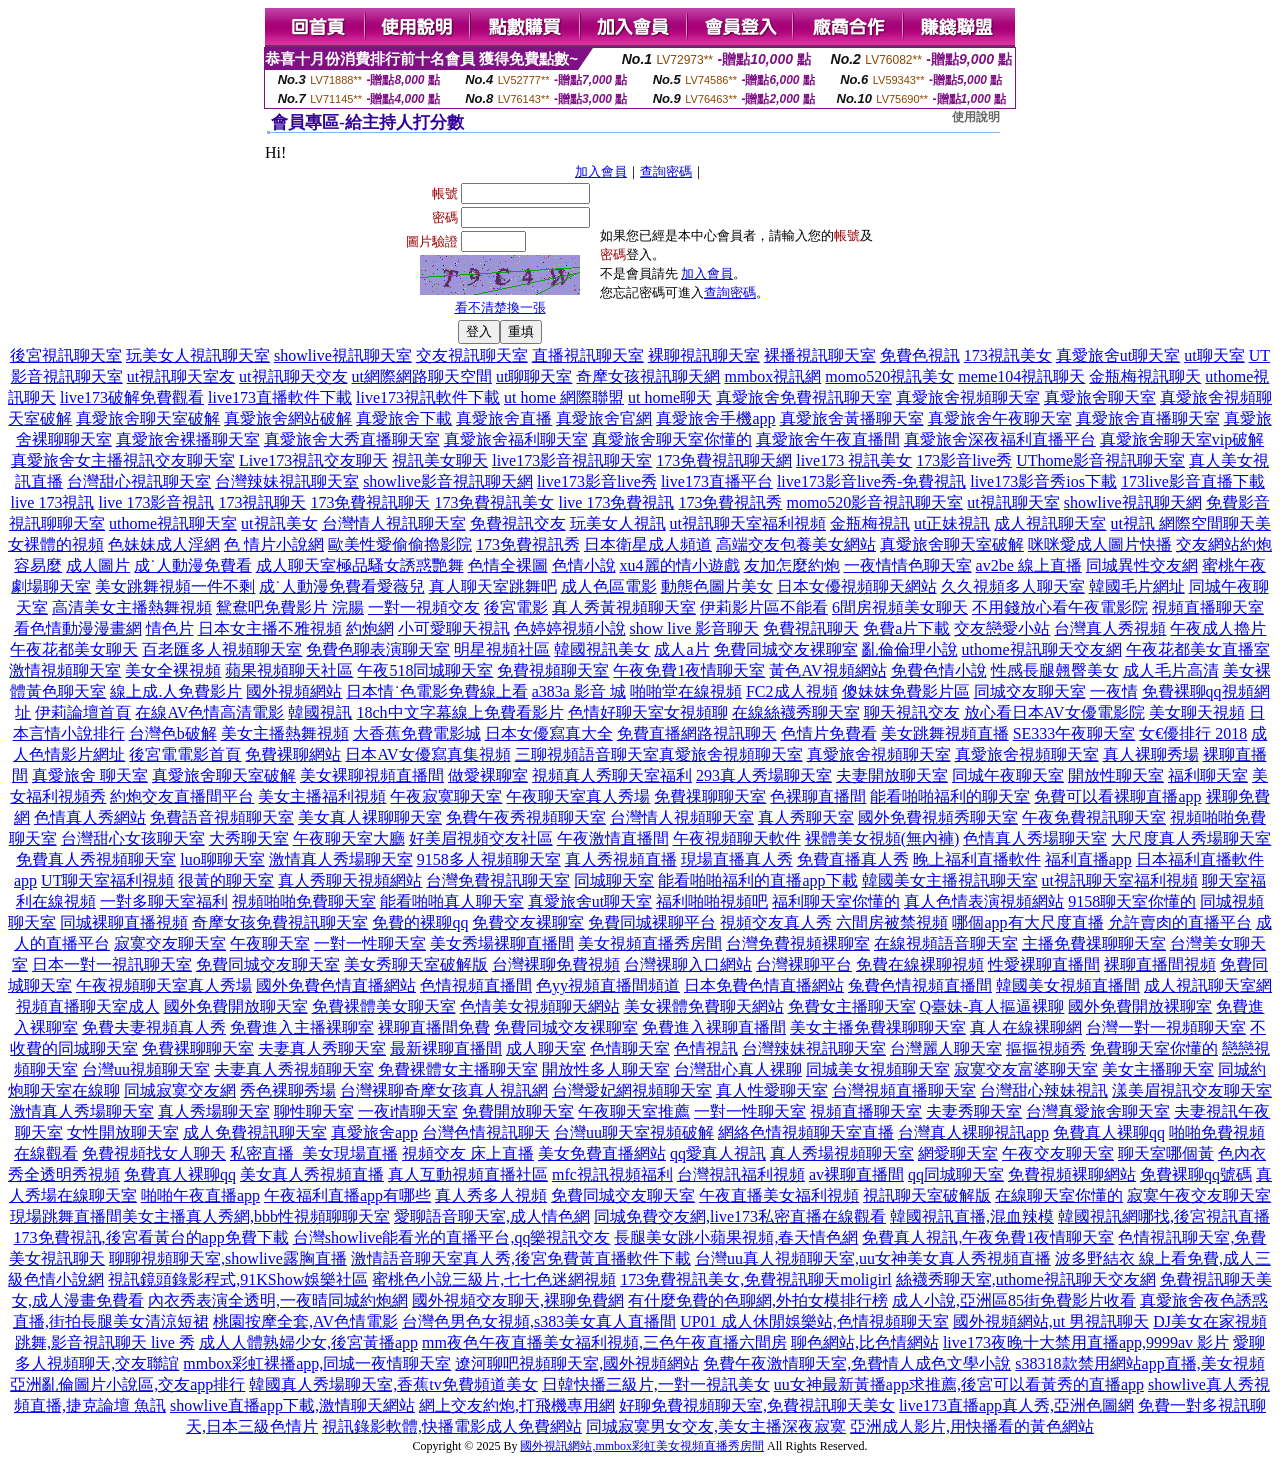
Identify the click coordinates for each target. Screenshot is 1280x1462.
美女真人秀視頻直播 (312, 1174)
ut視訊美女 (279, 523)
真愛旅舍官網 (604, 418)
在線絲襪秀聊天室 (796, 712)
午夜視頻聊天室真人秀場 (164, 985)
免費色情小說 (939, 670)
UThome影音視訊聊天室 (1100, 460)
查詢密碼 (666, 171)
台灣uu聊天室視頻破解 (634, 1132)
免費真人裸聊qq (1109, 1132)
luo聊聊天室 (222, 859)
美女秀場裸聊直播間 (502, 943)
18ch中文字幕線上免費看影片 (459, 712)
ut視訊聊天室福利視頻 (748, 523)
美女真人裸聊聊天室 (370, 817)
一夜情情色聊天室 (908, 565)
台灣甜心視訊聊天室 (139, 481)
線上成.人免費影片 (176, 691)
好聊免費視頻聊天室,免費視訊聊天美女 (757, 1405)
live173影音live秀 (597, 481)
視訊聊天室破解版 (927, 1195)
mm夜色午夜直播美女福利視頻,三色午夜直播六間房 (604, 1342)
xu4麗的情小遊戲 (680, 565)
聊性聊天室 (314, 1111)
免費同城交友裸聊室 (786, 649)
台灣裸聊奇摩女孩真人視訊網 (444, 1090)
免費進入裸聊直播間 (714, 1027)
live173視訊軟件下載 (428, 397)
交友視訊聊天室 (472, 355)
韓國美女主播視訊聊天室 (950, 880)
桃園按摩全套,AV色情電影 (305, 1321)
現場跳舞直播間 (66, 1216)
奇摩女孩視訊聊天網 (648, 376)
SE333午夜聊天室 (1074, 733)
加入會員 (601, 171)
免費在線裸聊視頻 (920, 964)
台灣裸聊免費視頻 (556, 964)
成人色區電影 (609, 586)
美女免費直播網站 (602, 1153)
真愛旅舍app (374, 1132)
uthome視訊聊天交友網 (1042, 649)
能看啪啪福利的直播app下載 (757, 880)
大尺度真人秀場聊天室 (1191, 838)
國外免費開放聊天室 (236, 1006)
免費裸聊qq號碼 (1196, 1174)
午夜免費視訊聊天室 (1094, 817)
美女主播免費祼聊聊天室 (878, 1027)
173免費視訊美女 (494, 502)
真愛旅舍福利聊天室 (516, 439)
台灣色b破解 (173, 733)
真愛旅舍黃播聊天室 (852, 418)
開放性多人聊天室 (606, 1069)
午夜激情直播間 (613, 838)
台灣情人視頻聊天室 (682, 817)
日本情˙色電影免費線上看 (436, 691)
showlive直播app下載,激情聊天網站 (292, 1405)
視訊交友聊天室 (179, 460)
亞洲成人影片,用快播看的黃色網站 (972, 1426)
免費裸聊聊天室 (198, 1048)
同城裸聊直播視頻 (124, 922)
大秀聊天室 (249, 838)
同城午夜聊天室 (1008, 775)
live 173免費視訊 (616, 502)
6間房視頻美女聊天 (900, 607)
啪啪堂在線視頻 (686, 691)
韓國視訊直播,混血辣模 (972, 1216)
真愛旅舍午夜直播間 (828, 439)
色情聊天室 (630, 1048)
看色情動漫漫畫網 (78, 628)
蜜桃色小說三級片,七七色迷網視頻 (494, 1279)
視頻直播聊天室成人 (88, 1006)
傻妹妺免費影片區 (906, 691)
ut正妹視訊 (952, 523)
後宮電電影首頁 (185, 754)
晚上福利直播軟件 (977, 859)
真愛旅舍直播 (504, 418)
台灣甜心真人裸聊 (738, 1069)
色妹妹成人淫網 (164, 544)
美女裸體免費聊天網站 (704, 1006)
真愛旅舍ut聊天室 (1118, 355)
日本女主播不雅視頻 (270, 628)
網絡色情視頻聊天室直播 (806, 1132)
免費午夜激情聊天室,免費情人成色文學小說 (857, 1363)
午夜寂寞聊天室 (446, 796)
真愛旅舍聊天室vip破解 (1182, 439)
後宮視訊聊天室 (66, 355)
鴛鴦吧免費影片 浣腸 (290, 607)
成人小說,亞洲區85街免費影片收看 (1014, 1300)
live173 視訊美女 (854, 460)
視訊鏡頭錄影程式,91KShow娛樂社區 (238, 1279)
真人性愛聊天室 (772, 1090)
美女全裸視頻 (173, 670)
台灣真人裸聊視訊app (973, 1132)
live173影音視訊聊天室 (572, 460)
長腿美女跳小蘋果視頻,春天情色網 (736, 1237)
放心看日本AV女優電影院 (1054, 712)
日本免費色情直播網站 (764, 985)
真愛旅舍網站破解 (288, 418)
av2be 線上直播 (1029, 565)
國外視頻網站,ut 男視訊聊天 (1051, 1321)
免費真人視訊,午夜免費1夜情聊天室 (988, 1237)
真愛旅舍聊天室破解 (148, 418)
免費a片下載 (906, 628)
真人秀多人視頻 (491, 1195)
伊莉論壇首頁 (83, 712)
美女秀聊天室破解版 (416, 964)
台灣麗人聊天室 (946, 1048)
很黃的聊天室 (226, 880)
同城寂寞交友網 (180, 1090)
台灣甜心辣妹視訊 (1044, 1090)
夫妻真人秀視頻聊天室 (294, 1069)
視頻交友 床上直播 (468, 1153)
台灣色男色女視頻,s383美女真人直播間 (539, 1321)
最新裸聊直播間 (446, 1048)
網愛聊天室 (958, 1153)
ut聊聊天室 (534, 376)
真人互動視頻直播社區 (468, 1174)
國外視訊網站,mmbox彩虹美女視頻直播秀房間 (642, 1446)
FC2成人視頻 (792, 691)
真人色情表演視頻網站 (984, 901)
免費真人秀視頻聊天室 (96, 859)
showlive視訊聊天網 (1133, 502)
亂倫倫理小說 (910, 649)
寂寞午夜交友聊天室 (1199, 1195)
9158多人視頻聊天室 (489, 859)
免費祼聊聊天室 (710, 796)
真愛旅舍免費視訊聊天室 (804, 397)
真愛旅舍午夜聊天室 (1000, 418)
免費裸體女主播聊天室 (458, 1069)
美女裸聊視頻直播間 (372, 775)
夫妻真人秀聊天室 (322, 1048)
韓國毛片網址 (1137, 586)
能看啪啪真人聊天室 (452, 901)
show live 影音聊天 (695, 628)
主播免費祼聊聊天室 (1094, 943)
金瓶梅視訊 (870, 523)
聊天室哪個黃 (1166, 1153)
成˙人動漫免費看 (192, 565)
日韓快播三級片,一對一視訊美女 (656, 1384)
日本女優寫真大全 (549, 733)
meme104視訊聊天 (1021, 376)
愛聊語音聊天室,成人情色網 (492, 1216)
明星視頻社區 (502, 649)
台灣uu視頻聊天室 (146, 1069)
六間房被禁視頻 (892, 922)
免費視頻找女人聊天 (154, 1153)
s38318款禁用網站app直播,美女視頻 (1139, 1363)
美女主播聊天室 (1158, 1069)
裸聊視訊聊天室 (704, 355)
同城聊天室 (614, 880)
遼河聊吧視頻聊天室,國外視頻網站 (577, 1363)
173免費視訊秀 (730, 502)
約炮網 (370, 628)
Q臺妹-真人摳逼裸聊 (992, 1006)
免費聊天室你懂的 (1154, 1048)
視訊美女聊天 (440, 460)
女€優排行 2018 (1193, 733)
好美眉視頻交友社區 (481, 838)
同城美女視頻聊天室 (878, 1069)
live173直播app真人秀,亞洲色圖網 (1016, 1405)
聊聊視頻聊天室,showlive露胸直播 (228, 1258)
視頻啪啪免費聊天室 (304, 901)
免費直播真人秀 (853, 859)
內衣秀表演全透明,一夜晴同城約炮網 (278, 1300)
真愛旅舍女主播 (67, 460)
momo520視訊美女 (889, 376)
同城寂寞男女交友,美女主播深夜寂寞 (716, 1426)
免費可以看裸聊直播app (1117, 796)
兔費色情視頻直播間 (920, 985)
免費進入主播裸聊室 (302, 1027)
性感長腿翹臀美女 (1055, 670)
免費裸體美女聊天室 (384, 1006)
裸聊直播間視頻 (1160, 964)
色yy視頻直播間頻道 (608, 985)
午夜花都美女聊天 (74, 649)
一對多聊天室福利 (164, 901)
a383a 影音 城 (579, 691)
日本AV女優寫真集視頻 (427, 754)
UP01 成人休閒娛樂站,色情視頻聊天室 (814, 1321)
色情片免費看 (829, 733)
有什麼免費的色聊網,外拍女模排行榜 (758, 1300)
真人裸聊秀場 (1151, 754)
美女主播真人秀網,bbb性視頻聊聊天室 (256, 1216)
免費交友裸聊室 (528, 922)
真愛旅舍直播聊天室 (1148, 418)
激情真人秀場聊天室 (341, 859)
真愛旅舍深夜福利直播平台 (1000, 439)
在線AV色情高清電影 (209, 712)
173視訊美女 (1008, 355)
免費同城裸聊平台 (652, 922)
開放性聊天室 (1116, 775)
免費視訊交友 (518, 523)
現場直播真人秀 (737, 859)
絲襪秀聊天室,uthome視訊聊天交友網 (1026, 1279)
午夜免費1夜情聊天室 (689, 670)
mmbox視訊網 (772, 376)
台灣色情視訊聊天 (486, 1132)
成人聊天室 (546, 1048)
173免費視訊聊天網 (724, 460)
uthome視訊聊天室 (173, 523)
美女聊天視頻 (1197, 712)
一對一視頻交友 (424, 607)
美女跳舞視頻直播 (945, 733)
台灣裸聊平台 (804, 964)
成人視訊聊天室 (1050, 523)
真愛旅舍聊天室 (1100, 397)
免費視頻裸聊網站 (1072, 1174)
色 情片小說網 (274, 544)
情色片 (170, 628)
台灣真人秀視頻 (1110, 628)
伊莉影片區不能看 (764, 607)
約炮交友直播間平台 (182, 796)
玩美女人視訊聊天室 (198, 355)
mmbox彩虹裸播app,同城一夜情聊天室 (317, 1363)
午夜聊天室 (270, 943)
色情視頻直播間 (476, 985)
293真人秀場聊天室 (764, 775)
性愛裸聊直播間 (1044, 964)
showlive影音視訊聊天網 (448, 481)
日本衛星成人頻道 (648, 544)
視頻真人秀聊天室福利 (612, 775)
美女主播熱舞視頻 (285, 733)
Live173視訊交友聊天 (313, 460)
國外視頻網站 (294, 691)
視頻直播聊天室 (1208, 607)
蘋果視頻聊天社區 (289, 670)
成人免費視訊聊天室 (255, 1132)
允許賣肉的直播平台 (1180, 922)
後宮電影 (516, 607)
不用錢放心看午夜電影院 (1060, 607)
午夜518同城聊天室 (425, 670)
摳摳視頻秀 (1046, 1048)
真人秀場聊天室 (214, 1111)
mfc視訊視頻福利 (612, 1174)
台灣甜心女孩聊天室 (133, 838)
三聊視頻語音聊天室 (587, 754)
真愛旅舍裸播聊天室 (188, 439)
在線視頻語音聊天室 (946, 943)
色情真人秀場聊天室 (1035, 838)
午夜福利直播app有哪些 (347, 1195)
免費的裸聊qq (420, 922)
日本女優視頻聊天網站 (857, 586)
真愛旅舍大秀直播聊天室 (352, 439)
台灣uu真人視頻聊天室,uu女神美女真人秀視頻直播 (873, 1258)
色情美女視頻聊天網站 (540, 1006)
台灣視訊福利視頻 (741, 1174)
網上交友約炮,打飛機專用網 (517, 1405)
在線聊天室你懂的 (1059, 1195)
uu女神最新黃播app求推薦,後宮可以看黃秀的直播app (959, 1384)
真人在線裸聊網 (1026, 1027)
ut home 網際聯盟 (564, 397)
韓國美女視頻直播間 (1068, 985)
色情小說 (584, 565)
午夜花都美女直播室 (1198, 649)
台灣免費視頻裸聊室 (798, 943)
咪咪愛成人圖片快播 (1100, 544)
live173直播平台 (717, 481)
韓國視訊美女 (602, 649)
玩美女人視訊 (618, 523)
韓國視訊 (320, 712)
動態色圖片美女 (717, 586)
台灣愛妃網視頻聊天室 (632, 1090)
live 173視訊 (52, 502)
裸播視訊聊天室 (820, 355)
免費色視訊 (920, 355)
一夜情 (1114, 691)
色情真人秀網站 (90, 817)
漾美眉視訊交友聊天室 (1192, 1090)
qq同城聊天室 (956, 1174)
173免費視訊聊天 (370, 502)
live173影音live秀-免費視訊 (871, 481)
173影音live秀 (964, 460)
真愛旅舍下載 (404, 418)
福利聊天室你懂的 (836, 901)
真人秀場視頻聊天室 (842, 1153)
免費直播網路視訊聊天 (697, 733)
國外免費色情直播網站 (336, 985)
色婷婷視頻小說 (570, 628)
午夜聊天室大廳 (349, 838)
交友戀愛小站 (1002, 628)
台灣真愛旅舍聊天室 (1098, 1111)
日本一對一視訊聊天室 (112, 964)
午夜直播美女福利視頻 (779, 1195)
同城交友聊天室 (1030, 691)
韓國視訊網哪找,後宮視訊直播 (1164, 1216)
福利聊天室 (1208, 775)
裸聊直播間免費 (434, 1027)
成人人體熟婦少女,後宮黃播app (308, 1342)
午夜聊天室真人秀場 (578, 796)
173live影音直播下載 (1193, 481)
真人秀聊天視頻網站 (350, 880)
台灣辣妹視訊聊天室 (287, 481)
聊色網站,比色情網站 (865, 1342)
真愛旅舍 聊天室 (90, 775)
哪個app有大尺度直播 (1027, 922)
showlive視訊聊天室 (343, 355)
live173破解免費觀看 (132, 397)
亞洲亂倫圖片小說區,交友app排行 (127, 1384)
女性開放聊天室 (123, 1132)
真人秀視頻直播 (621, 859)
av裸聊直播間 (856, 1174)
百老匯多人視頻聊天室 (222, 649)
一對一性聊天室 (370, 943)
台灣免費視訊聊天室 (498, 880)
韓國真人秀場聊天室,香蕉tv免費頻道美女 (393, 1384)
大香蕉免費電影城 (417, 733)
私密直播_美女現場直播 (314, 1153)
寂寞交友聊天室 (170, 943)
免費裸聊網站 (293, 754)
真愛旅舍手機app (715, 418)
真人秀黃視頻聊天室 (624, 607)
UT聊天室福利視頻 (107, 880)
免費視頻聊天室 (553, 670)
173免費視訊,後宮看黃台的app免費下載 (151, 1237)
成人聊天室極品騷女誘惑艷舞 (360, 565)
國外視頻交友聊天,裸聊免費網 (518, 1300)
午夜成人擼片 (1218, 628)
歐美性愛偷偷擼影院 (400, 544)
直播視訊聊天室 (588, 355)
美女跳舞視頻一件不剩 (175, 586)
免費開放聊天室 (518, 1111)
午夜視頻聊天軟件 (737, 838)
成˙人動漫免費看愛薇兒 (341, 586)
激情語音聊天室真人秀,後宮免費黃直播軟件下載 (521, 1258)
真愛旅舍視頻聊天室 (968, 397)
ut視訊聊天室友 (181, 376)
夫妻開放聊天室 (892, 775)
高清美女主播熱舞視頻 (132, 607)
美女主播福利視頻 (322, 796)
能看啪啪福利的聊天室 (950, 796)
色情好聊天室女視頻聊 (648, 712)
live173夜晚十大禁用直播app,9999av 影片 (1086, 1342)
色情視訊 (706, 1048)
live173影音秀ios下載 (1043, 481)
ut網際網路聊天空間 (422, 376)
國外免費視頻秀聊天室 (938, 817)
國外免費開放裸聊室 (1140, 1006)
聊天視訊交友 (912, 712)
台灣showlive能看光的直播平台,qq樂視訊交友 (452, 1237)
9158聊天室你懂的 (1132, 901)
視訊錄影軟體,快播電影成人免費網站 (452, 1426)
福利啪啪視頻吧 (712, 901)
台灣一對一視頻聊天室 (1166, 1027)
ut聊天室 (1214, 355)
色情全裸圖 (508, 565)
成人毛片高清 (1171, 670)
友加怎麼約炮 (792, 565)
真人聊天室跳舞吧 (493, 586)
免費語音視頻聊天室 (222, 817)
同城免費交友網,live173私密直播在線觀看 (740, 1216)
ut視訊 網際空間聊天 (1182, 523)
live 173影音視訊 (156, 502)
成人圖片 (98, 565)
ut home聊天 (670, 397)
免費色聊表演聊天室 (378, 649)
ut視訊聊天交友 (293, 376)
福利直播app (1088, 859)
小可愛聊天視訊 (454, 628)
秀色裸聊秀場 (288, 1090)
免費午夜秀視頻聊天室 (526, 817)
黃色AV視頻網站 (827, 670)
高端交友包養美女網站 (796, 544)
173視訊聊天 (262, 502)
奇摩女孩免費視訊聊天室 (280, 922)
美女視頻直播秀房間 (650, 943)
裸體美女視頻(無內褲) (882, 838)
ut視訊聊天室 (1013, 502)
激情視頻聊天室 (65, 670)
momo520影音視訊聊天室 (874, 502)
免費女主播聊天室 (852, 1006)
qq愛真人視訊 (718, 1153)
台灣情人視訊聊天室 (394, 523)
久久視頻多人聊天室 (1013, 586)
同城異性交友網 (1142, 565)
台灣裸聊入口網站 (688, 964)
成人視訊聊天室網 (1208, 985)
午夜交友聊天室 (1058, 1153)
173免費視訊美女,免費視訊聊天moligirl (756, 1279)
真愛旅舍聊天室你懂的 (672, 439)
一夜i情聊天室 (408, 1111)
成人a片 (681, 649)
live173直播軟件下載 (280, 397)
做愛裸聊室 (488, 775)
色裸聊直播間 (818, 796)
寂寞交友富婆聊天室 (1026, 1069)
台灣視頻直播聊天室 (904, 1090)
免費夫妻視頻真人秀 (154, 1027)
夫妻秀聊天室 (974, 1111)
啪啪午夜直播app (200, 1195)
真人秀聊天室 (806, 817)
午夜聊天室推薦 (634, 1111)
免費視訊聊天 (811, 628)
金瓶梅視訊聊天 (1145, 376)
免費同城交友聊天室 (268, 964)
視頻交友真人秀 (776, 922)
